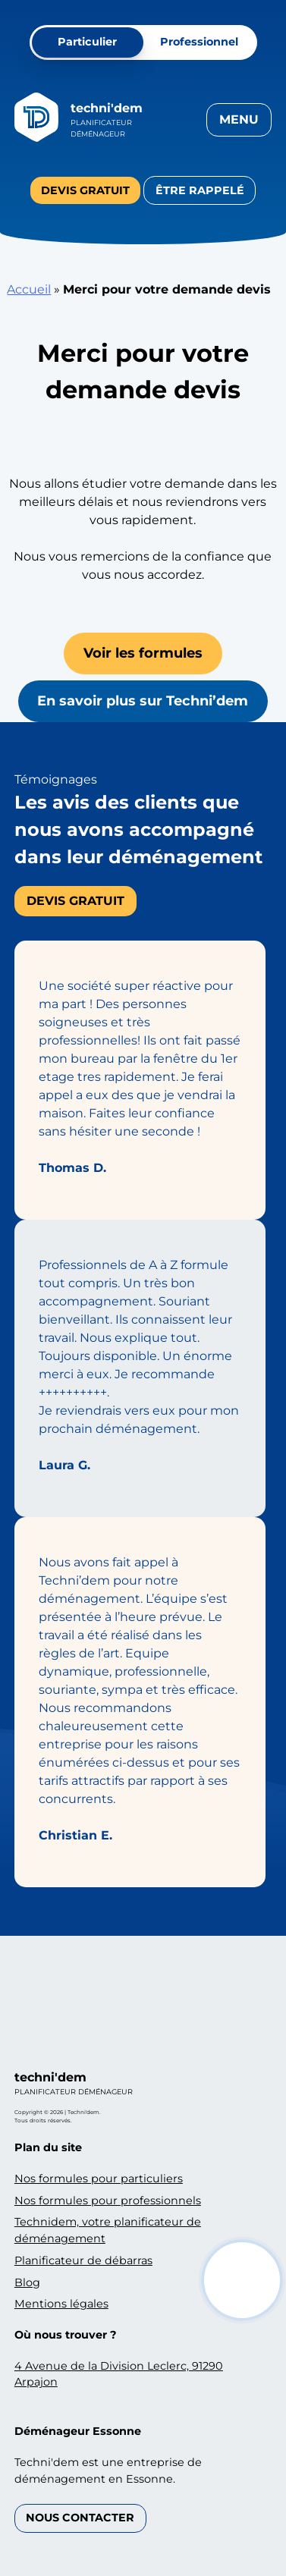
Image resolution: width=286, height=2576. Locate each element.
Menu (239, 119)
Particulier (87, 42)
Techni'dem (107, 108)
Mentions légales (61, 2304)
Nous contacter (80, 2517)
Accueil (29, 289)
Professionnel (199, 42)
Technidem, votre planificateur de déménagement (107, 2230)
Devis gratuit (85, 190)
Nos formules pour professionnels (107, 2200)
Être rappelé (200, 190)
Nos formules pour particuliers (98, 2178)
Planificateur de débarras (83, 2260)
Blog (27, 2282)
